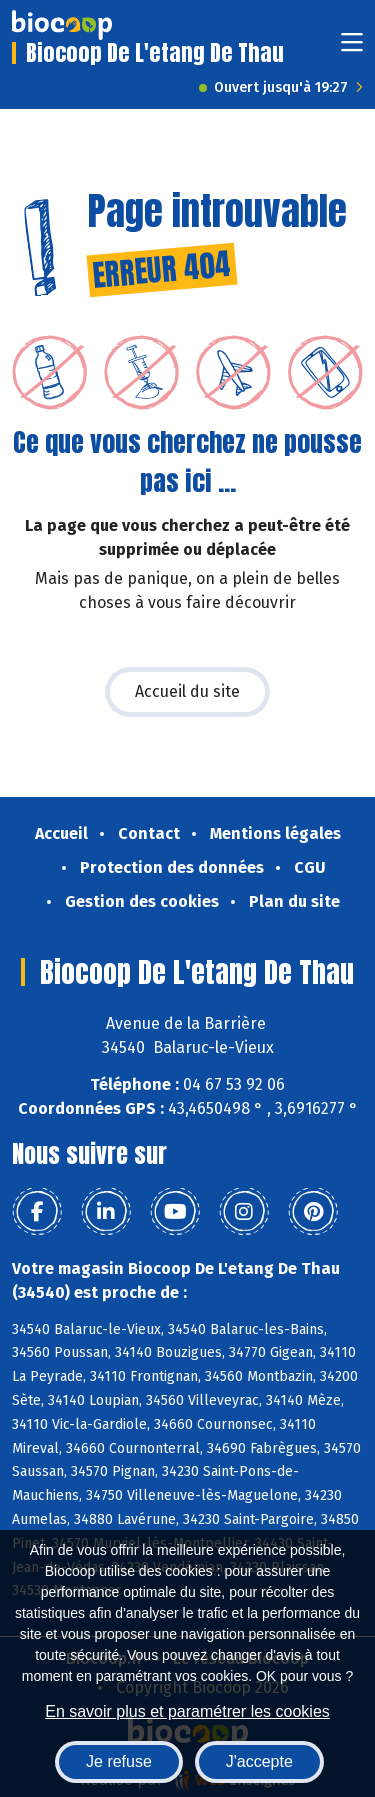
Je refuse (119, 1761)
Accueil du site (187, 691)
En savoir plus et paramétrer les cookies (187, 1711)
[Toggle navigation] (352, 48)
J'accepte (259, 1761)
